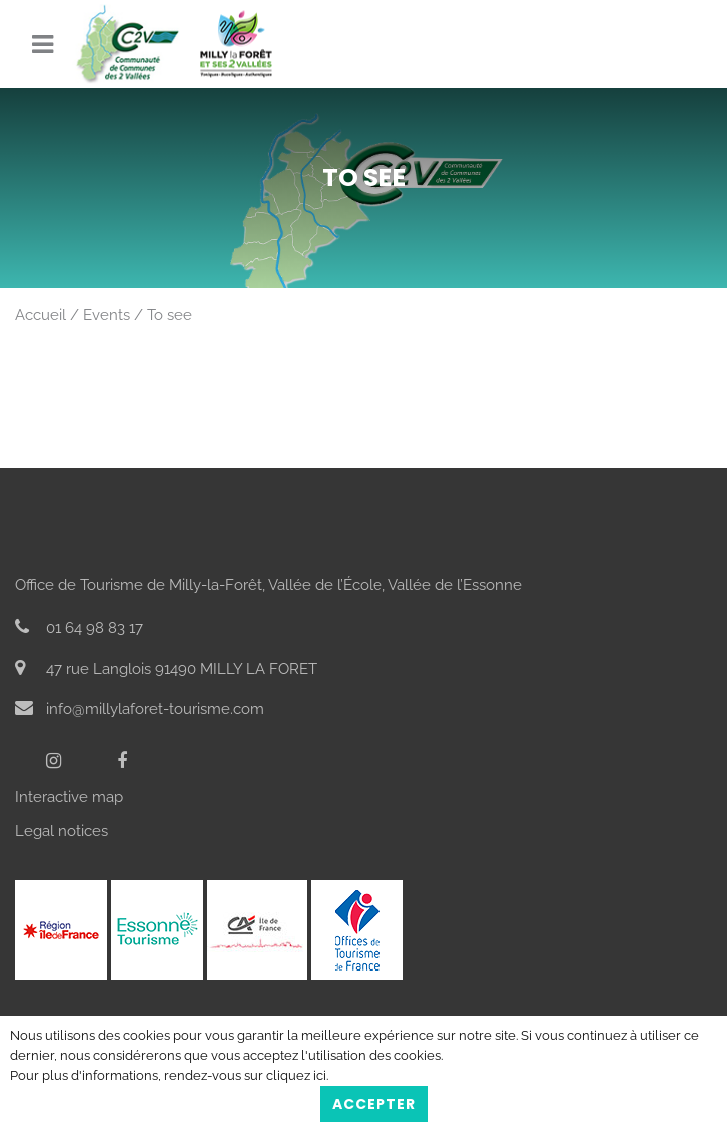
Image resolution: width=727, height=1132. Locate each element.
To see (169, 315)
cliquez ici (296, 1075)
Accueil (40, 315)
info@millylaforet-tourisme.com (139, 709)
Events (106, 315)
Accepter (374, 1104)
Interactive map (69, 797)
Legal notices (61, 831)
